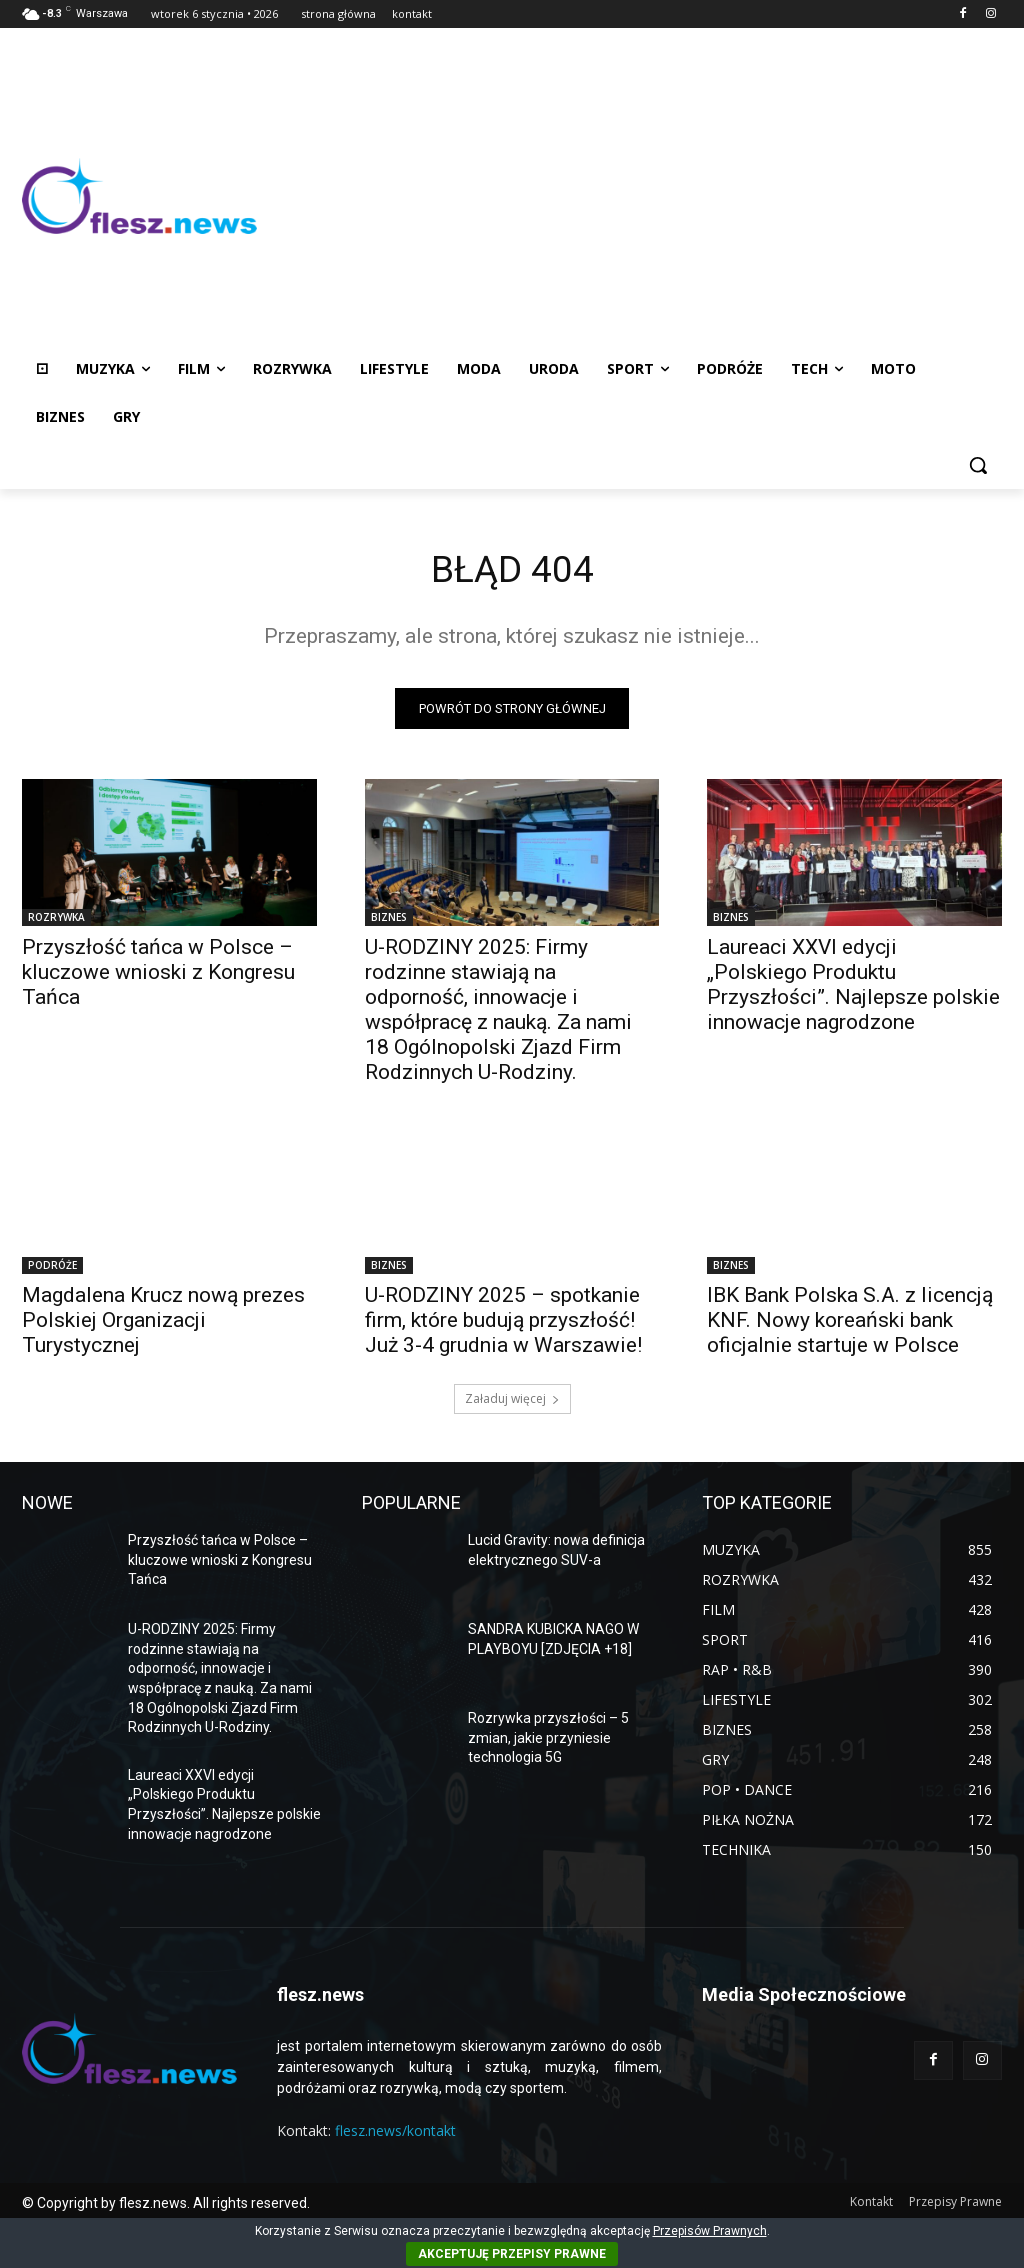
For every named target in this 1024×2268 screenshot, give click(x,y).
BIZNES (389, 921)
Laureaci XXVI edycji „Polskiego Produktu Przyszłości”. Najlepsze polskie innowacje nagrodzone (853, 988)
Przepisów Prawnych (710, 2231)
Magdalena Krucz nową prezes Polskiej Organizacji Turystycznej (163, 1325)
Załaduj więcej (512, 1403)
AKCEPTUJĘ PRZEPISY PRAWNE (512, 2254)
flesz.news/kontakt (395, 2135)
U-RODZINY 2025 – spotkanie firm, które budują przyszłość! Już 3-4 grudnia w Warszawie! (503, 1325)
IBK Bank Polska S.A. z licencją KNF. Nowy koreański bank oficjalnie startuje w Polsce (850, 1325)
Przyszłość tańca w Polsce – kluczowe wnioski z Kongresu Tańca (158, 976)
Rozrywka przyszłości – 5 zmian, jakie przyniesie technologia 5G (548, 1742)
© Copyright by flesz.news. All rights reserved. (166, 2207)
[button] (978, 465)
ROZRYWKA (56, 921)
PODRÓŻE (52, 1270)
